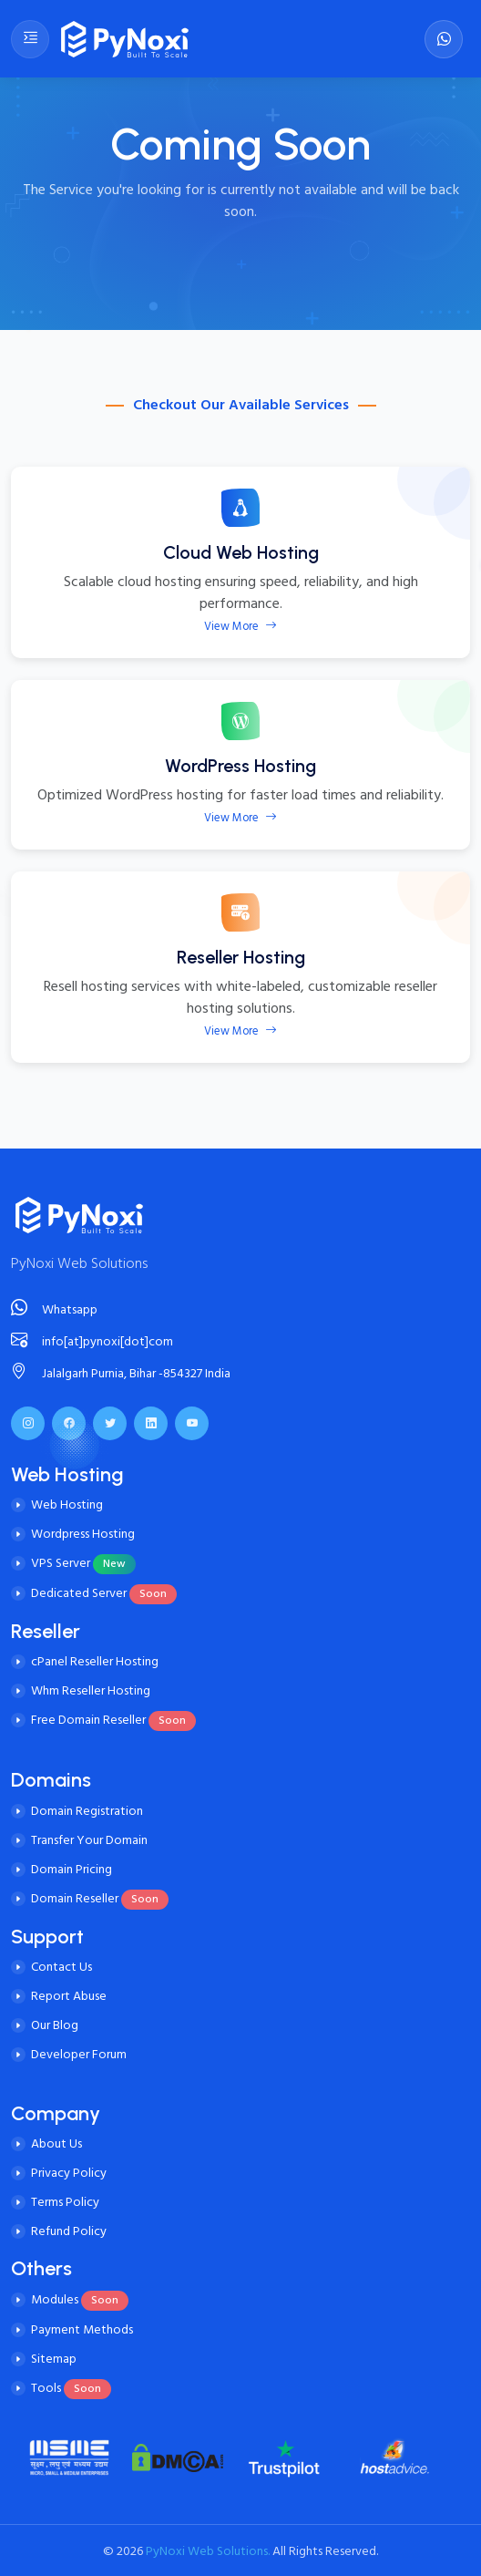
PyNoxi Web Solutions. (206, 2550)
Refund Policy (69, 2231)
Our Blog (54, 2024)
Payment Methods (82, 2329)
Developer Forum (79, 2054)
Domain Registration (87, 1810)
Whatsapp (54, 1309)
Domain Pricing (71, 1869)
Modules (79, 2299)
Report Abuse (69, 1995)
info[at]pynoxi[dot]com (92, 1341)
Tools (71, 2387)
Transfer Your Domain (89, 1839)
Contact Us (61, 1966)
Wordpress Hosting (83, 1533)
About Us (56, 2143)
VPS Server (83, 1562)
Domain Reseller (100, 1898)
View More (240, 626)
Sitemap (54, 2358)
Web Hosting (67, 1504)
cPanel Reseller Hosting (95, 1661)
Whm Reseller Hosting (90, 1690)
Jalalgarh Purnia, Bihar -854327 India (120, 1373)
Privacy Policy (69, 2172)
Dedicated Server (104, 1592)
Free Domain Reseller (113, 1719)
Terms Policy (65, 2201)
